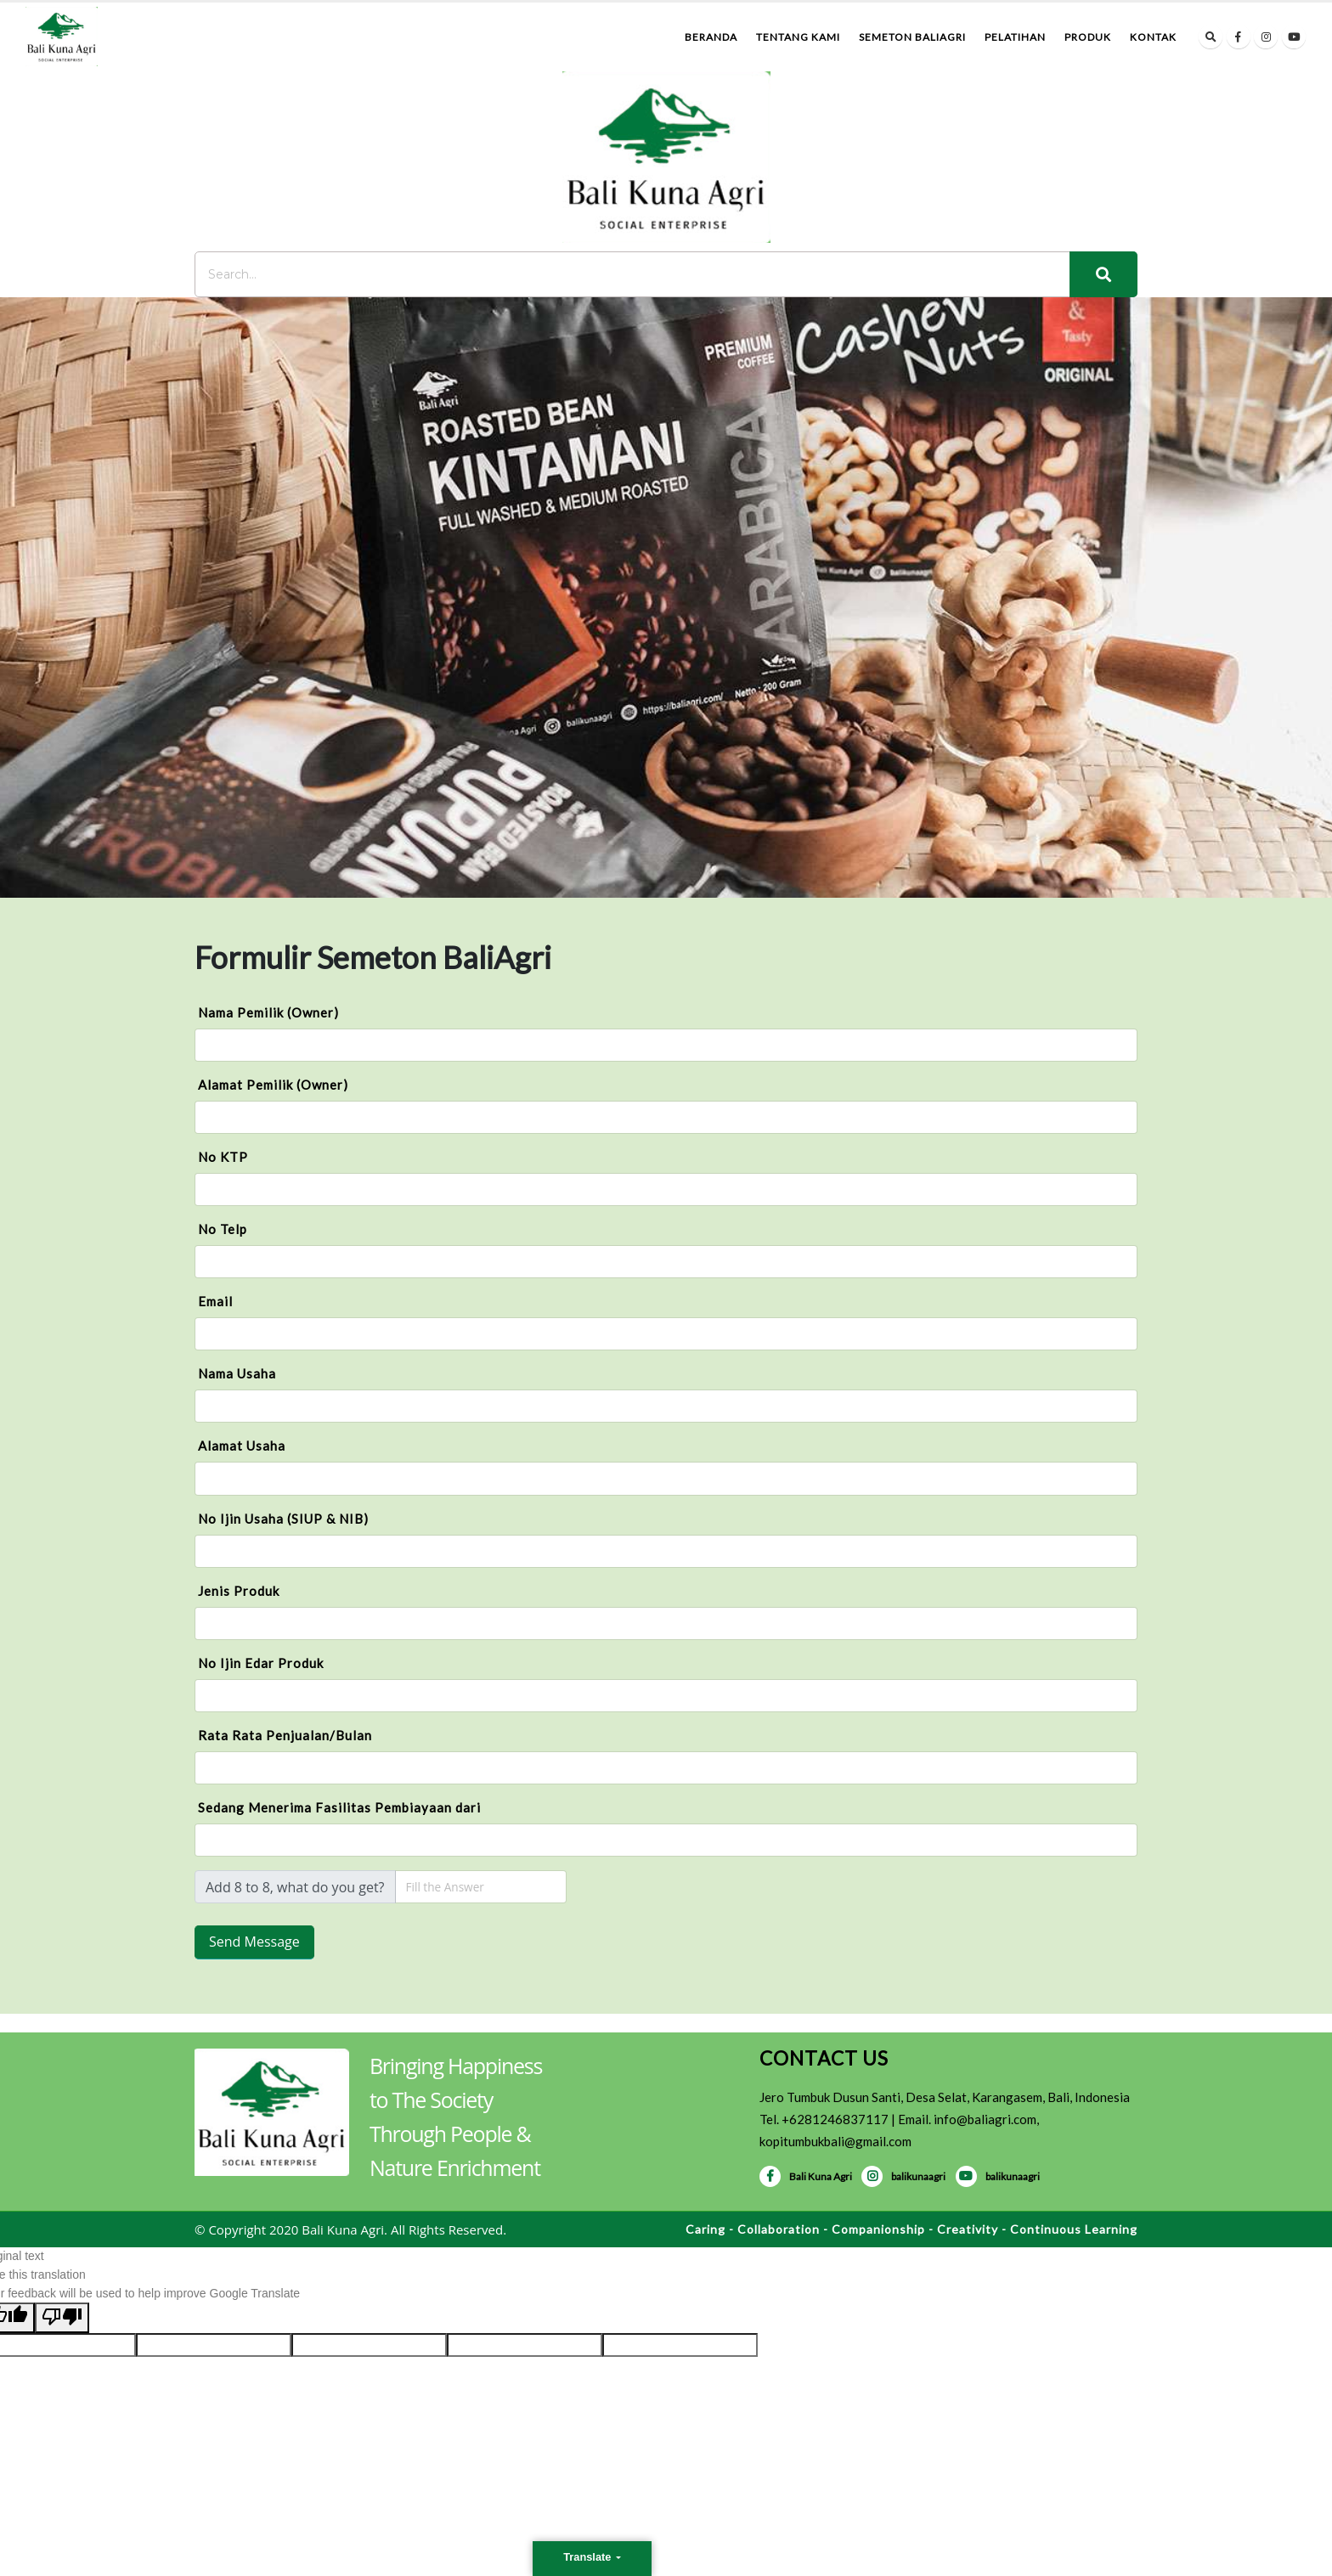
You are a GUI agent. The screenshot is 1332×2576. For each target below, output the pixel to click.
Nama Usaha (237, 1373)
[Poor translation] (62, 2318)
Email (215, 1301)
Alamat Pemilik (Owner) (273, 1084)
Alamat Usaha (241, 1445)
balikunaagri (903, 2176)
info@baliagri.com (985, 2119)
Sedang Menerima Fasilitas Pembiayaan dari (339, 1807)
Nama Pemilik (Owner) (268, 1012)
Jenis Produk (238, 1590)
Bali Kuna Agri (805, 2176)
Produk (1087, 37)
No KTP (223, 1156)
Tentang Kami (798, 37)
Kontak (1153, 37)
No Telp (222, 1229)
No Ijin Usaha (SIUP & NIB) (283, 1518)
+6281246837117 (835, 2119)
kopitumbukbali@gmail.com (835, 2141)
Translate (588, 2557)
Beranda (711, 37)
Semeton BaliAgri (912, 37)
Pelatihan (1015, 37)
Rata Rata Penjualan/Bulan (285, 1735)
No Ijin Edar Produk (261, 1663)
